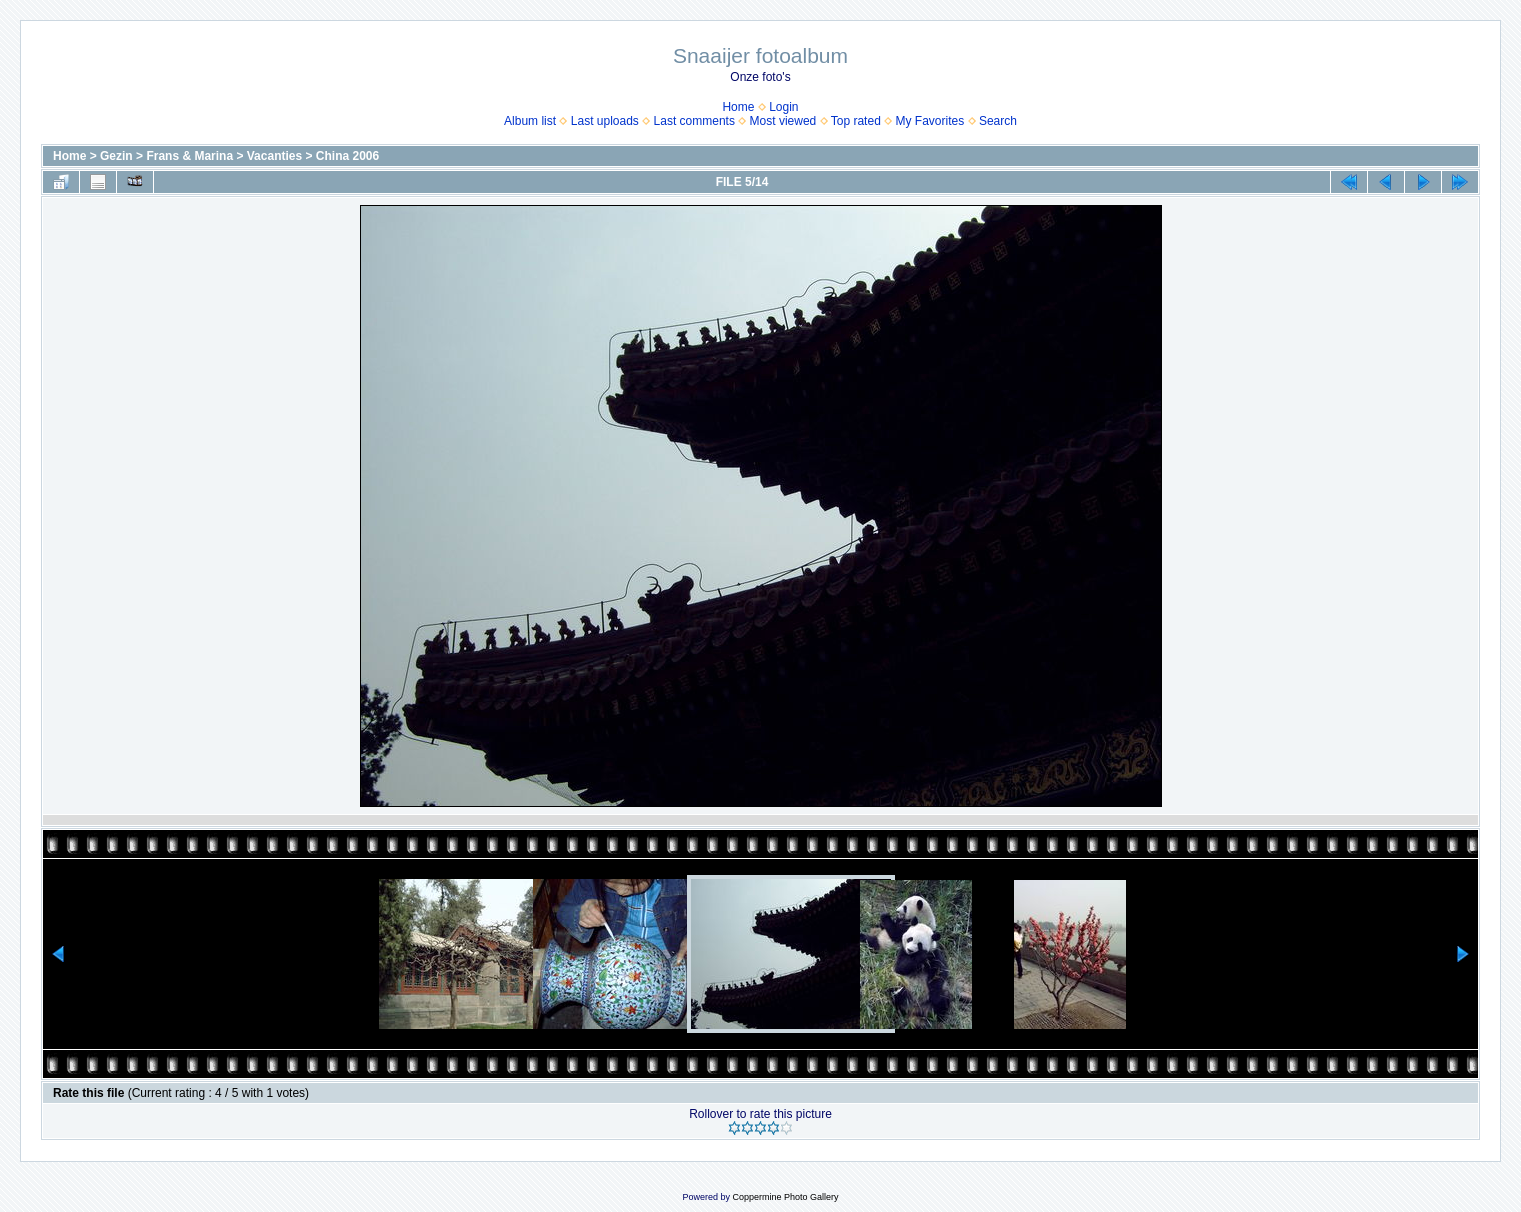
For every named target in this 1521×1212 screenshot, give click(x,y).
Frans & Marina (189, 156)
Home (738, 107)
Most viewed (783, 121)
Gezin (116, 156)
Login (783, 107)
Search (998, 121)
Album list (530, 121)
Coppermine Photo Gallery (785, 1197)
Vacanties (274, 156)
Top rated (856, 121)
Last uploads (605, 121)
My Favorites (930, 121)
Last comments (694, 121)
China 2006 (347, 156)
